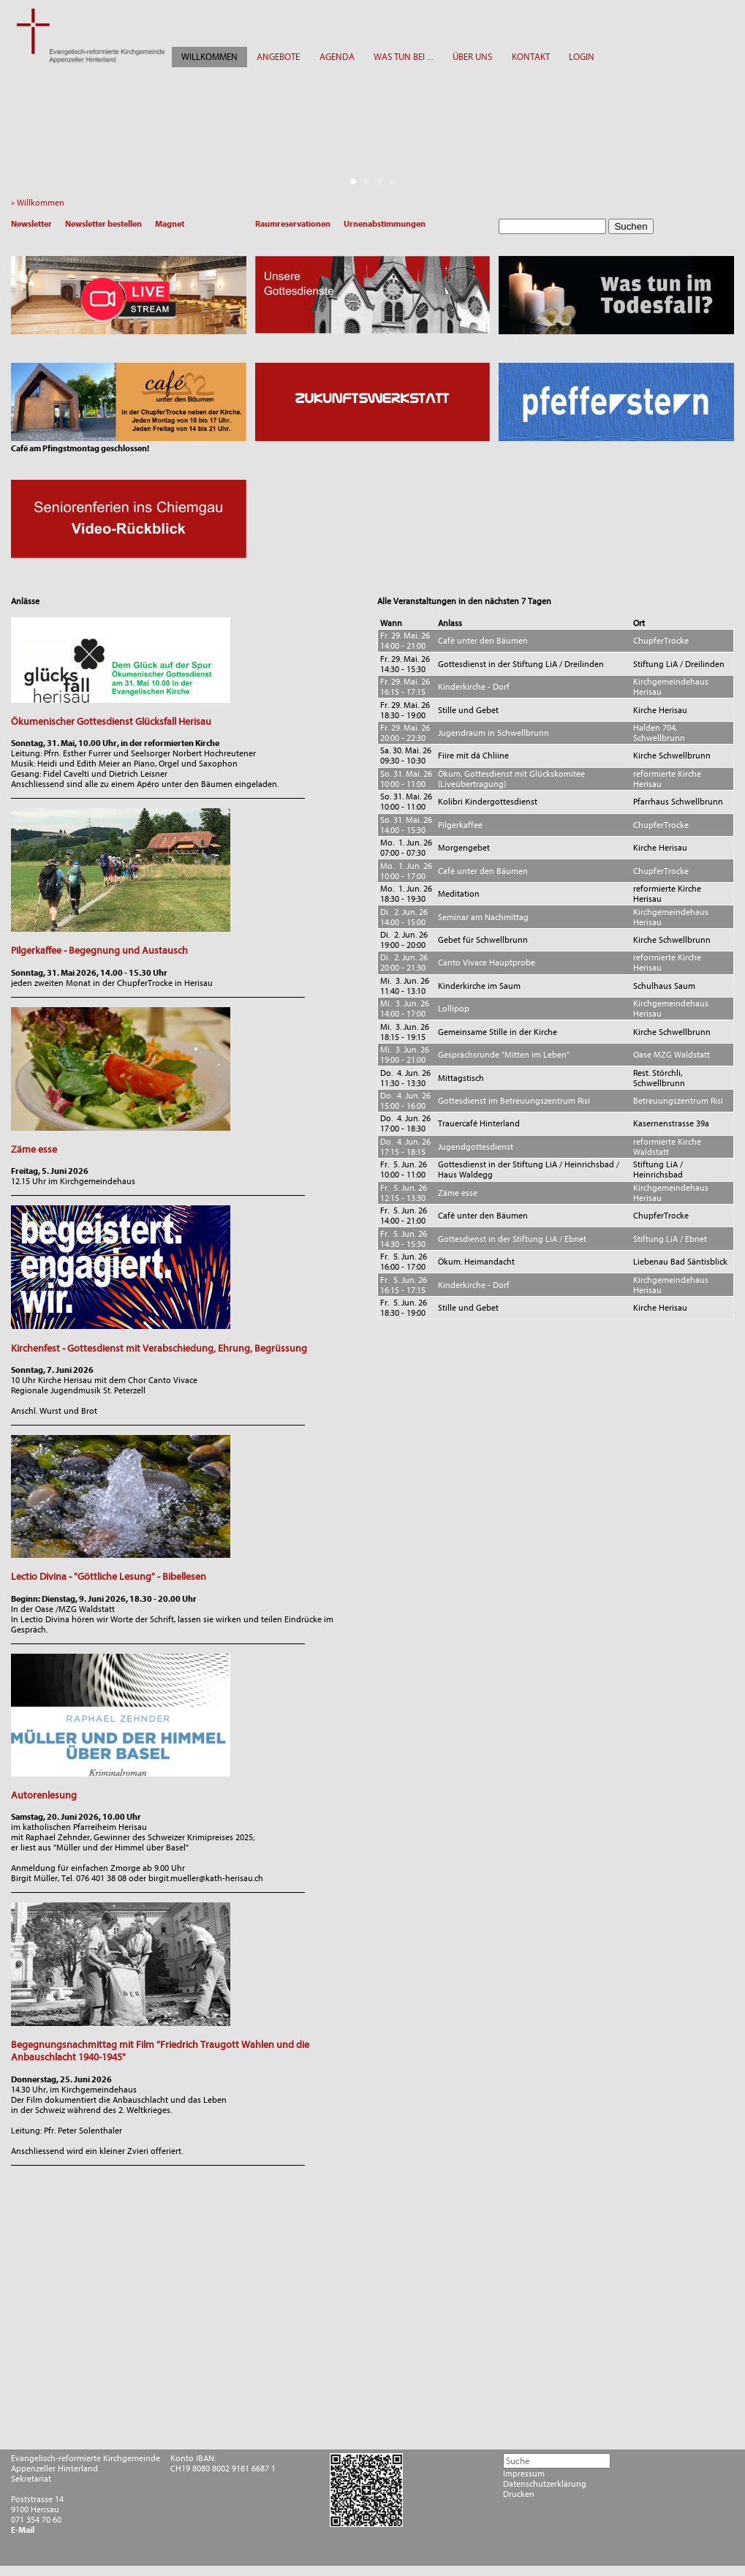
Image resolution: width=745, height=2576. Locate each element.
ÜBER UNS (472, 56)
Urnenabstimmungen (385, 224)
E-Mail (22, 2530)
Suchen (630, 226)
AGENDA (337, 56)
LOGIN (581, 56)
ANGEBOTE (278, 56)
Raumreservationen (292, 224)
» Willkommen (41, 202)
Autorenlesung (44, 1795)
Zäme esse (34, 1149)
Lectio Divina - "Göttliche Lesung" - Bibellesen (108, 1576)
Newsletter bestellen (103, 224)
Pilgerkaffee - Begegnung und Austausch (99, 950)
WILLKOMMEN (209, 56)
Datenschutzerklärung (544, 2484)
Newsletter (31, 224)
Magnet (169, 224)
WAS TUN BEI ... (404, 56)
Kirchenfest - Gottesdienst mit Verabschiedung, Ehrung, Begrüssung (159, 1348)
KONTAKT (531, 56)
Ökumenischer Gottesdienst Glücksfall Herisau (111, 721)
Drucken (518, 2494)
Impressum (524, 2473)
